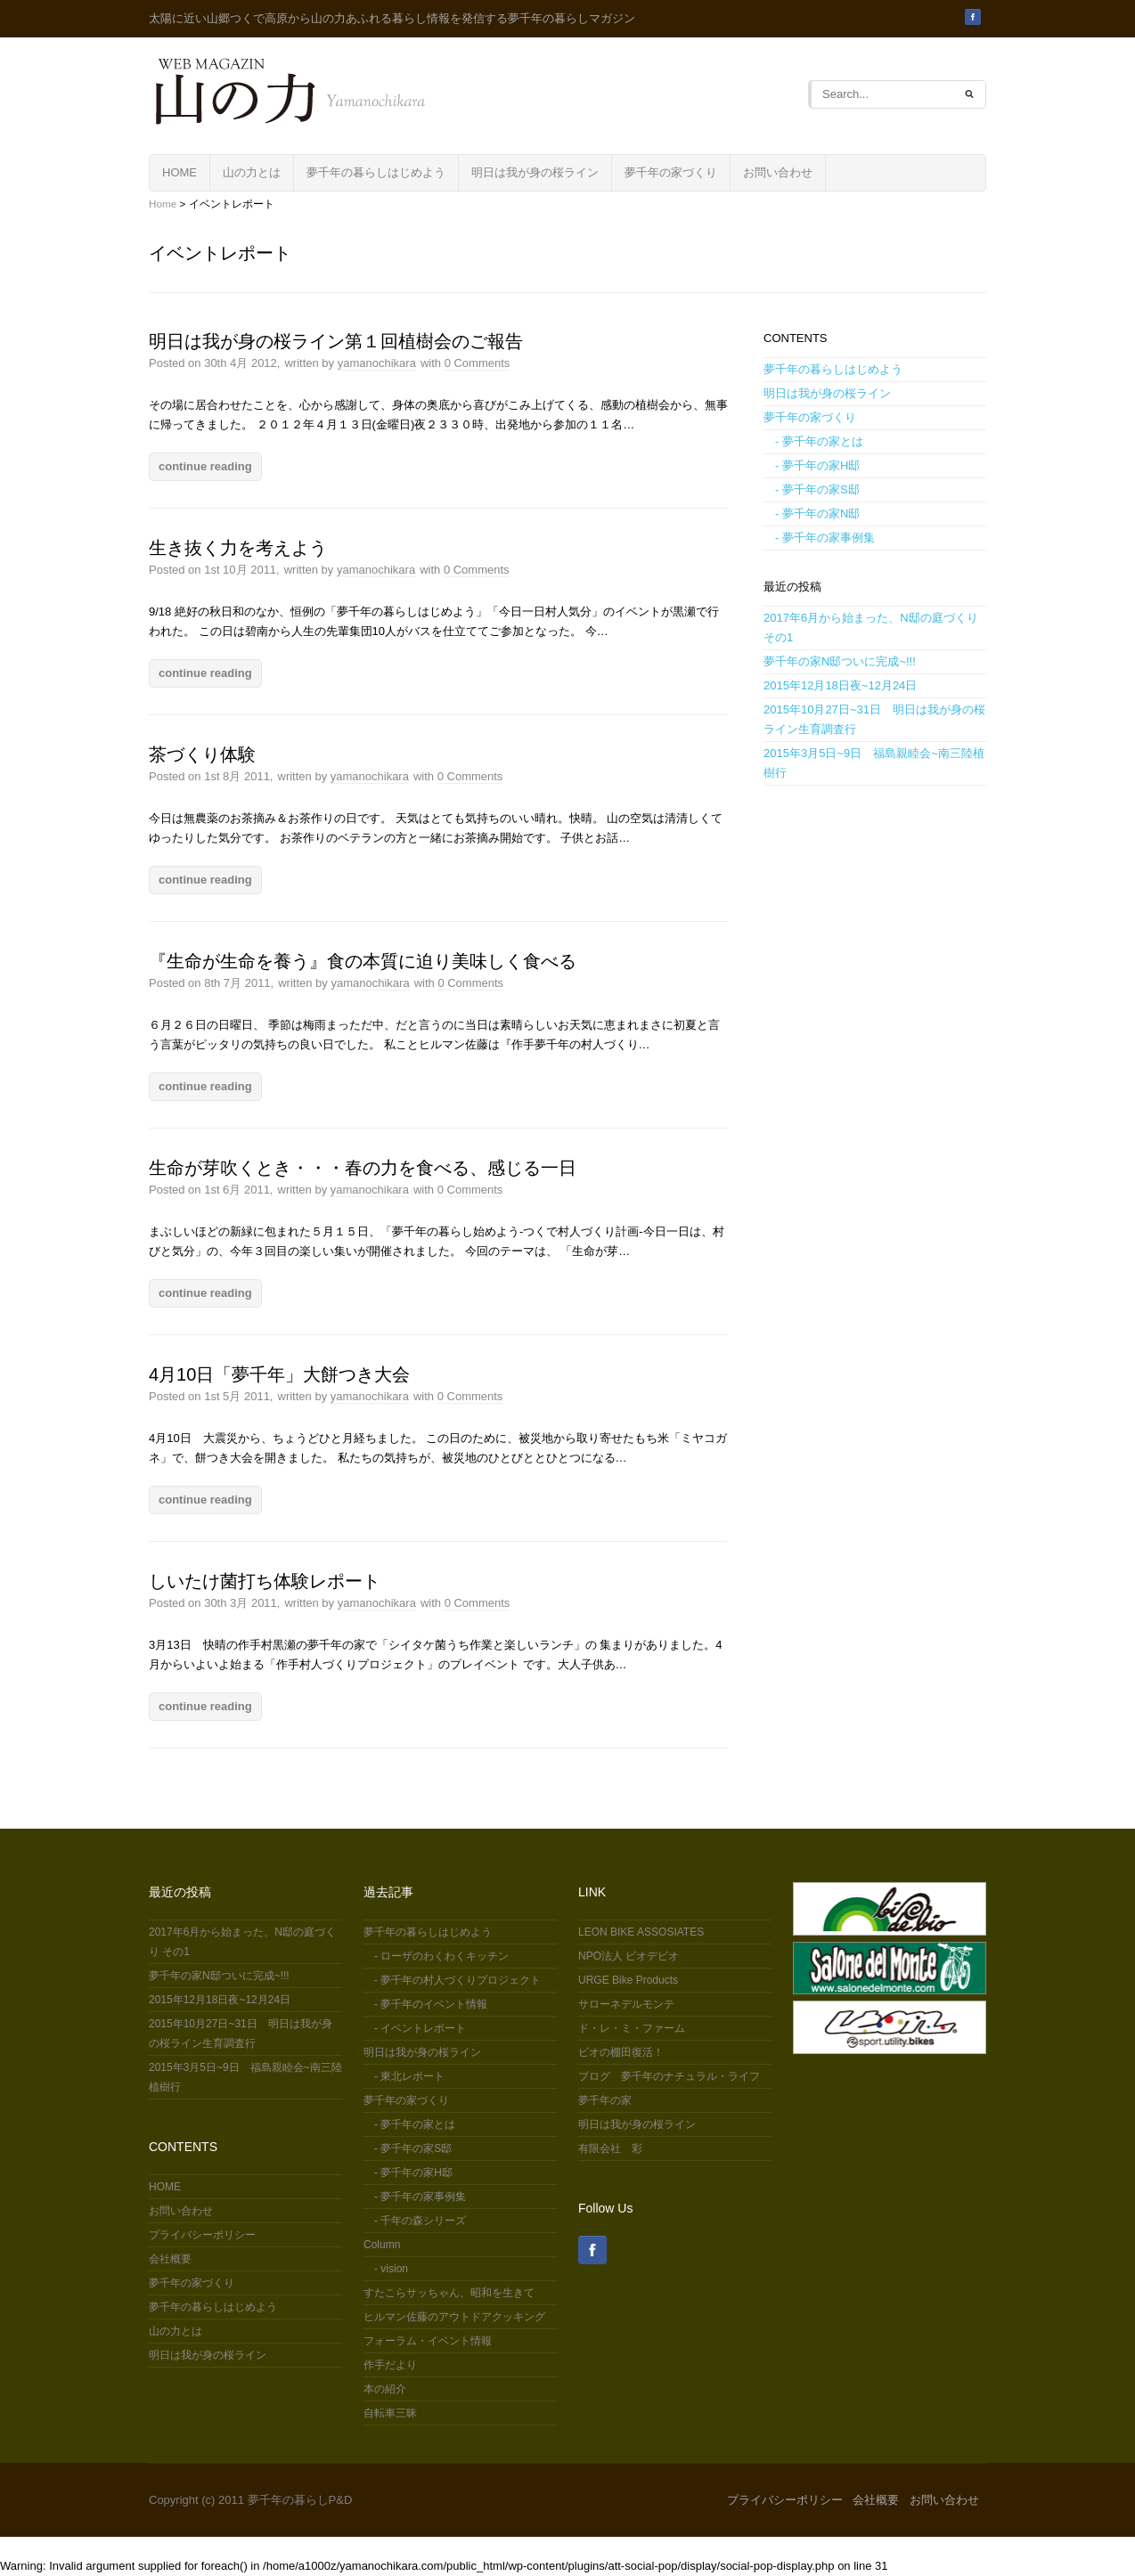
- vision (385, 2268)
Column (381, 2244)
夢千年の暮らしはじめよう (375, 172)
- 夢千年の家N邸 (811, 513)
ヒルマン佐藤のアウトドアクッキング (454, 2317)
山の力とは (252, 172)
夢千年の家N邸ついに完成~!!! (839, 661)
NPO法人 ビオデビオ (628, 1956)
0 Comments (477, 363)
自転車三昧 (390, 2413)
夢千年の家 (605, 2100)
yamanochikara (377, 363)
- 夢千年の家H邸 (811, 465)
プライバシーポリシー (202, 2235)
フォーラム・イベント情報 (427, 2341)
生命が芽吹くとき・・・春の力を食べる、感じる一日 (362, 1168)
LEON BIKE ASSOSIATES (641, 1932)
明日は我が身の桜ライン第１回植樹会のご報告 (336, 341)
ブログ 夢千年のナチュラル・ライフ (669, 2076)
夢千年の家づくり (671, 172)
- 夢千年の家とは (813, 441)
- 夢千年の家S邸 (811, 489)
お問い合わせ (777, 172)
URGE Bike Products (628, 1980)
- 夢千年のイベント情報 (425, 2004)
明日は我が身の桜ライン (535, 172)
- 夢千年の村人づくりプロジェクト (452, 1980)
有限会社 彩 (610, 2148)
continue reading (205, 466)
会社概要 (170, 2259)
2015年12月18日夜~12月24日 (840, 685)
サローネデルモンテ (626, 2004)
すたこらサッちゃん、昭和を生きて (449, 2293)
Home (162, 203)
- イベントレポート (414, 2028)
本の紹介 (384, 2389)
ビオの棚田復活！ (621, 2052)
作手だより (390, 2365)
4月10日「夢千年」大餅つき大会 (279, 1374)
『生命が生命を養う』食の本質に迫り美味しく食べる (362, 961)
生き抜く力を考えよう (238, 548)
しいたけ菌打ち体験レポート (264, 1581)
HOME (179, 172)
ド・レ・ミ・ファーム (631, 2028)
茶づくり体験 (202, 754)
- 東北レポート (404, 2076)
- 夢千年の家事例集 (819, 537)
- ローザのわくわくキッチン (436, 1956)
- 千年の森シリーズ (414, 2220)
